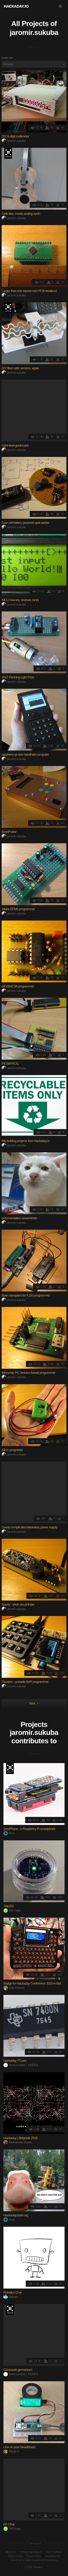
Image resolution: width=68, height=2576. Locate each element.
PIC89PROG (10, 1063)
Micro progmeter (12, 1450)
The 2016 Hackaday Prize (10, 2309)
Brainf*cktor (9, 832)
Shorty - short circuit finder (18, 1604)
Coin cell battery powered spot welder (25, 523)
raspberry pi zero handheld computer (25, 754)
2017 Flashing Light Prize (18, 677)
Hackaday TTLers (14, 2061)
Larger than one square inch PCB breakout (29, 291)
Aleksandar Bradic (17, 2142)
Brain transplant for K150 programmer (26, 1295)
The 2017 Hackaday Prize (10, 1768)
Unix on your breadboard (19, 2447)
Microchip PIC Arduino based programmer (28, 1373)
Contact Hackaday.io (31, 2552)
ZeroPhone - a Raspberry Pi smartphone (29, 1829)
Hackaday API (52, 2556)
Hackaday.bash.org (15, 2215)
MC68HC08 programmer (18, 986)
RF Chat (8, 2524)
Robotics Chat (12, 2292)
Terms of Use (15, 2556)
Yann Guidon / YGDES (20, 2065)
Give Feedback (54, 2552)
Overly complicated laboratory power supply (29, 1527)
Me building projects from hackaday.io (26, 1141)
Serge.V (11, 2451)
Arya (9, 1833)
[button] (60, 6)
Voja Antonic (14, 1987)
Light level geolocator (15, 445)
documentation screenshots (19, 1218)
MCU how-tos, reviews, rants (20, 600)
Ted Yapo (12, 1910)
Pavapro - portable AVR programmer (25, 1682)
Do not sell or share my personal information (34, 2560)
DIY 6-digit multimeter (15, 136)
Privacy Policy (33, 2556)
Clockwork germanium (17, 2370)
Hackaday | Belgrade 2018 (20, 2138)
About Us (11, 2552)
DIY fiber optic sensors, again (20, 368)
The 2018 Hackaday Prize (8, 153)
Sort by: (8, 58)
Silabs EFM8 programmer (18, 909)
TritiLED (8, 1906)
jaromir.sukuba (34, 32)
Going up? (33, 2543)
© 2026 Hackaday (34, 2567)
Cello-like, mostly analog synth (21, 213)
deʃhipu (10, 2296)
